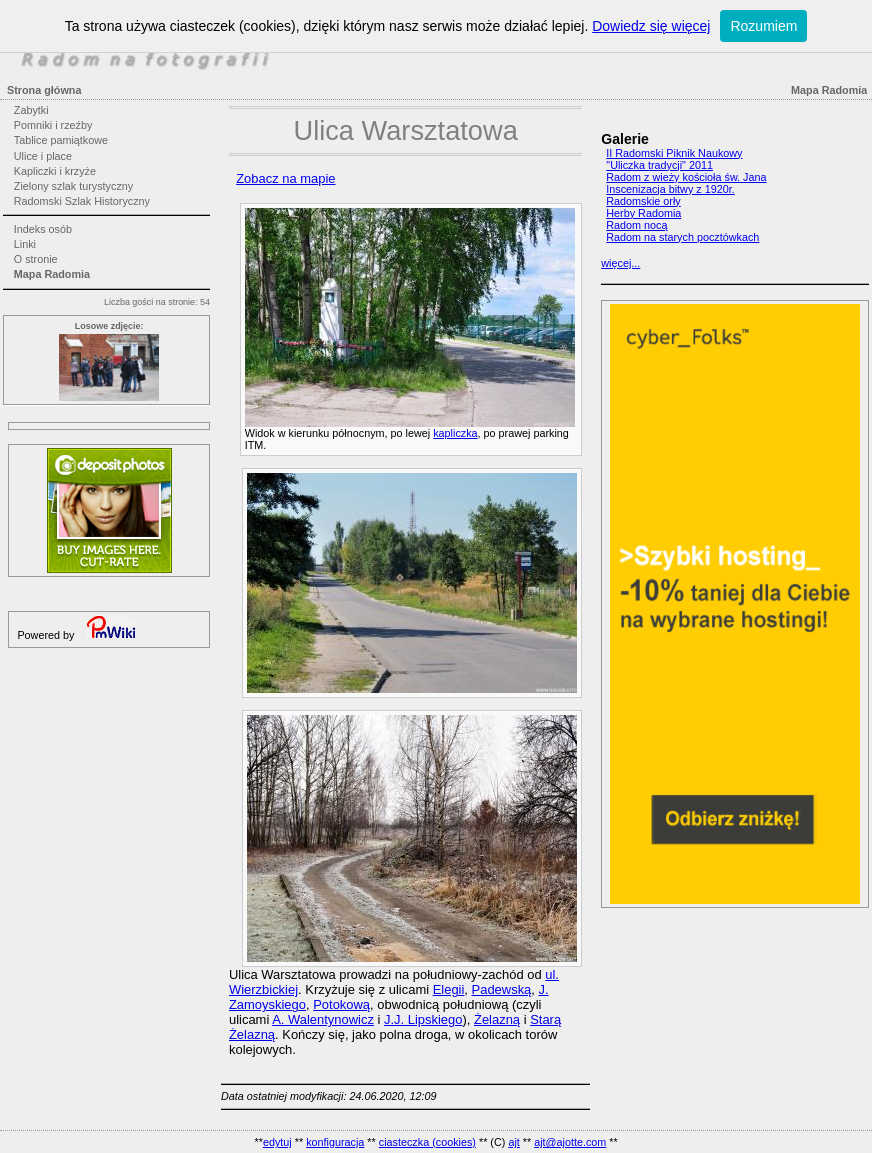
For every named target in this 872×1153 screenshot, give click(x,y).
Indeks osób (43, 229)
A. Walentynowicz (323, 1019)
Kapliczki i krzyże (55, 171)
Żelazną (497, 1019)
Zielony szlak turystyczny (73, 186)
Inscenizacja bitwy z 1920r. (670, 189)
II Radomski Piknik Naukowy (674, 153)
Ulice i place (43, 156)
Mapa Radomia (52, 274)
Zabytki (31, 110)
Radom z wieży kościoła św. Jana (686, 177)
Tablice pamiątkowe (61, 140)
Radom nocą (636, 225)
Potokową (341, 1004)
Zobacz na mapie (285, 178)
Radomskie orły (643, 201)
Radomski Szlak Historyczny (82, 201)
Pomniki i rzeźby (53, 125)
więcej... (620, 263)
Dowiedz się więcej (651, 26)
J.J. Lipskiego (423, 1019)
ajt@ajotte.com (570, 1142)
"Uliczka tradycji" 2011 (659, 165)
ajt (513, 1142)
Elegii (449, 989)
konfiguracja (335, 1142)
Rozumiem (763, 26)
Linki (25, 244)
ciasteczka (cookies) (427, 1142)
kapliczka (455, 433)
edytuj (277, 1142)
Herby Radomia (643, 213)
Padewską (502, 989)
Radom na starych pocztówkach (682, 237)
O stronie (36, 259)
